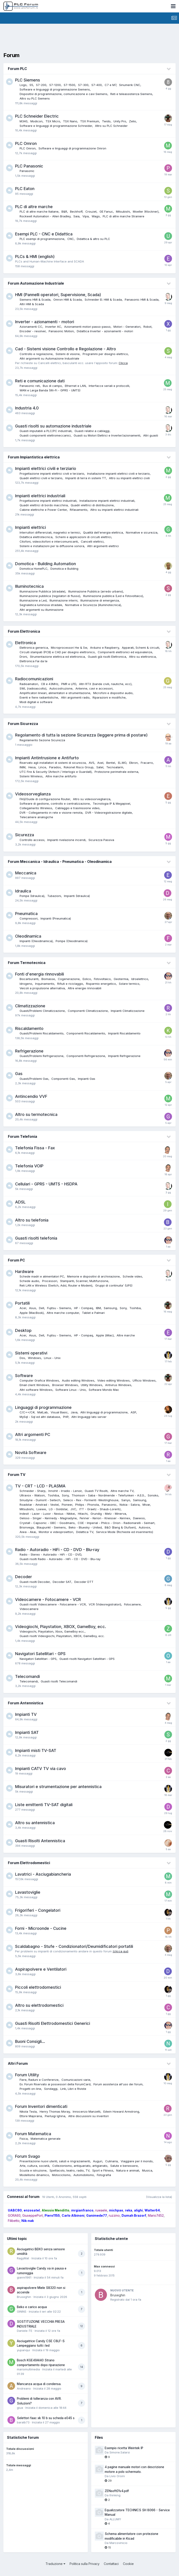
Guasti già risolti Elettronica (107, 656)
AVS (91, 762)
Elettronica (25, 642)
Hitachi (83, 1513)
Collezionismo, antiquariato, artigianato (79, 2165)
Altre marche (126, 1335)
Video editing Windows (113, 1380)
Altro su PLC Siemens (35, 98)
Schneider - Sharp (32, 1491)
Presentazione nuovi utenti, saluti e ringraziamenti (55, 2161)
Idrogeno (26, 983)
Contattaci (111, 2564)
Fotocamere (132, 1604)
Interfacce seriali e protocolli (109, 386)
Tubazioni (54, 896)
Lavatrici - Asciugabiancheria (43, 1874)
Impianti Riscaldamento (124, 1033)
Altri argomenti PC (32, 1434)
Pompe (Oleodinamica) (72, 941)
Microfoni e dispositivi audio (113, 693)
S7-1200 (55, 85)
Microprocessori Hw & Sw (69, 647)
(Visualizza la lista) (159, 2197)
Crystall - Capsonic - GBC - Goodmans (47, 1523)
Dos (22, 1358)
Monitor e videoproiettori (56, 1532)
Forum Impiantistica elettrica (34, 457)
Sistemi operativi (31, 1353)
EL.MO (122, 762)
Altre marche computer (63, 1313)
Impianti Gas (86, 1078)
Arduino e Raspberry (104, 647)
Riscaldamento (29, 1028)
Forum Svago (27, 2156)
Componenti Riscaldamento (85, 1033)
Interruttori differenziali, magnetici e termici (50, 532)
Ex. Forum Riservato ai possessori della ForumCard (55, 2084)
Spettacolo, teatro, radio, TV (69, 2170)
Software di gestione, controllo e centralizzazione (55, 803)
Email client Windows (34, 1385)
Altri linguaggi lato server (88, 1417)
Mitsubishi (123, 211)
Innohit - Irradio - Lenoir (65, 1491)
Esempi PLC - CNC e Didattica (44, 234)
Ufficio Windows (144, 1380)
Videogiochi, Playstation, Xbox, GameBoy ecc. (52, 1631)
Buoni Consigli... (30, 2041)
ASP (133, 1412)
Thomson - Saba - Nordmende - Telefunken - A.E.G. (108, 1495)
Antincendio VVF (31, 1096)
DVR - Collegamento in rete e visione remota (51, 812)
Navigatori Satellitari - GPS (40, 1653)
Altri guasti (150, 435)
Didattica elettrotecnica (36, 537)
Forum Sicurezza (23, 723)
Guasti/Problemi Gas (34, 1078)
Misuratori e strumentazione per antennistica (58, 1786)
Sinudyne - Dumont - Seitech (40, 1500)
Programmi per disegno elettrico (105, 354)
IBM (98, 1308)
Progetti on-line (30, 2089)
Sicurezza (24, 834)
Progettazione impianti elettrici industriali (48, 500)
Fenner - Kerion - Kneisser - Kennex (105, 1518)
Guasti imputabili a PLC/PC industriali (46, 431)
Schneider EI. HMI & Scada (103, 299)
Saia (76, 216)
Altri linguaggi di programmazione (104, 1412)
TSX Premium (89, 121)
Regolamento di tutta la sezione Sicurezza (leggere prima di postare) (81, 735)
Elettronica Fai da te (34, 661)
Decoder (23, 1576)
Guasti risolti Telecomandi (59, 1681)
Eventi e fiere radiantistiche (39, 697)
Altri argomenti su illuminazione (41, 609)
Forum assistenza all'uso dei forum (118, 2084)
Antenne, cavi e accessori (94, 688)
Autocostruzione (61, 688)
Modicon (36, 121)
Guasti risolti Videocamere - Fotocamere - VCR (53, 1604)
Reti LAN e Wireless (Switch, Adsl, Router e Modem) (56, 1285)
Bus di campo (52, 386)
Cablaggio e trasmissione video (77, 808)
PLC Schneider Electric (37, 116)
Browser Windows (65, 1385)
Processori (49, 1281)
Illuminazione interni (63, 600)
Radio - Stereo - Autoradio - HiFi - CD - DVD (50, 1554)
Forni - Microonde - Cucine (40, 1928)
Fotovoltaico (102, 979)
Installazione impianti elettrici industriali (106, 500)
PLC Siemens (27, 80)
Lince (42, 767)
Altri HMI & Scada (32, 304)
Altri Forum (18, 2063)
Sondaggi (50, 2089)
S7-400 (96, 85)
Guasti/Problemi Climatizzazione (42, 1011)
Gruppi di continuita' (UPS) (113, 1285)
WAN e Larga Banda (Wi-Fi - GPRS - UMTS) (50, 390)
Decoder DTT (83, 1582)
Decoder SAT (62, 1582)
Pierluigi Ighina (55, 2116)
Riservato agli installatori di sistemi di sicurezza (53, 762)
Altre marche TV (122, 1491)
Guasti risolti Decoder (35, 1582)
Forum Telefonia (22, 1136)
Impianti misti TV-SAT (35, 1750)
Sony (123, 1308)
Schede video (132, 1276)
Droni (23, 656)
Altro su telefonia (31, 1220)
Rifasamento (78, 509)
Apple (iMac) (105, 1335)
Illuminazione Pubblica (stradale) (42, 591)
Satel (99, 767)
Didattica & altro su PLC (93, 239)
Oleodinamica (28, 936)
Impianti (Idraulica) (77, 896)
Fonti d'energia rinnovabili (39, 974)
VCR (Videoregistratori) (105, 1604)
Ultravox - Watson (32, 1495)
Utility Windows (91, 1385)
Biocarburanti (29, 979)
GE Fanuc (106, 211)
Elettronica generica (34, 647)
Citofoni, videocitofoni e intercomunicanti (49, 541)
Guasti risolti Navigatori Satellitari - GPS (87, 1659)
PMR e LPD (68, 684)
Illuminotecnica (29, 586)
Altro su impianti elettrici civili (129, 478)
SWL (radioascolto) (33, 688)
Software (24, 1375)
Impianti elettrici (30, 527)
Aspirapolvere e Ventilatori (40, 1969)
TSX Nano (70, 121)
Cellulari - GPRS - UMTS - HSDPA (46, 1184)
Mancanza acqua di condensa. (39, 2384)
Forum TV (16, 1474)
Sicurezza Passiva (101, 840)
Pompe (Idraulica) (32, 896)
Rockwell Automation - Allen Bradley (45, 216)
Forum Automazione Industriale (36, 283)
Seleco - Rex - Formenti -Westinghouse (90, 1500)
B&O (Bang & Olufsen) (120, 1527)
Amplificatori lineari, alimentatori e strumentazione (55, 693)
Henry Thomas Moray (55, 2111)
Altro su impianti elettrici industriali (114, 509)
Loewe (41, 1509)
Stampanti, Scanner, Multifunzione (84, 1281)
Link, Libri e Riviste (73, 2089)
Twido (106, 121)
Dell (41, 1308)
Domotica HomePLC (34, 568)
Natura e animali (127, 2170)
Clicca (123, 363)
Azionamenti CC (31, 326)
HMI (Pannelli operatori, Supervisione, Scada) (58, 294)
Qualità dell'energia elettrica (103, 532)
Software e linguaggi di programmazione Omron (72, 148)
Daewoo (139, 1518)
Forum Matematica (33, 2133)
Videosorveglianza (33, 794)
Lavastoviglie (27, 1892)
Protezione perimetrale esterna (116, 771)
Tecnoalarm (114, 767)
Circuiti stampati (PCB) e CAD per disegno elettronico (57, 652)
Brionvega (27, 1527)
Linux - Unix (52, 1358)
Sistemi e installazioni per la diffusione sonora (52, 546)
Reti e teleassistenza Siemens (131, 94)
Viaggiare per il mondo (137, 2161)
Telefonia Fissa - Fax (35, 1147)
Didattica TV (84, 1532)
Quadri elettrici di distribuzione (92, 505)
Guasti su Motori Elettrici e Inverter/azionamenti (107, 435)
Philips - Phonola (87, 1504)
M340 (23, 121)
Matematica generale (46, 2138)
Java (74, 1412)
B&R (64, 211)
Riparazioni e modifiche (109, 697)
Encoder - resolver (33, 331)
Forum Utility (27, 2074)
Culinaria (111, 2161)
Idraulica (23, 891)
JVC (73, 1509)
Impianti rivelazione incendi (66, 840)
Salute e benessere (124, 2165)
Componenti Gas (63, 1078)
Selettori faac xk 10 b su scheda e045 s (46, 2418)
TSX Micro (52, 121)
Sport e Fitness (102, 2170)
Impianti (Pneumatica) (56, 918)
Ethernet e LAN (75, 386)
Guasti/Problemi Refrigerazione (41, 1056)
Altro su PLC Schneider (111, 126)
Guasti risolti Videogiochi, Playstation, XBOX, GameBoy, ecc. (62, 1636)
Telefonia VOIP (29, 1166)
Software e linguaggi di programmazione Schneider (56, 126)
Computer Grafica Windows (39, 1380)
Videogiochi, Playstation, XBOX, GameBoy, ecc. (60, 1626)
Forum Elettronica (24, 631)
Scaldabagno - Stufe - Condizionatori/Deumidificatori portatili (74, 1946)
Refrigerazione (29, 1051)
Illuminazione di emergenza (99, 600)
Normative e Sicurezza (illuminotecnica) (93, 605)
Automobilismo (83, 2175)
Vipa (85, 216)
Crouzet (91, 211)
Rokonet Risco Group (78, 767)
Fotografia (104, 2175)
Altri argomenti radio (75, 697)
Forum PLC (17, 68)
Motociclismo (61, 2175)
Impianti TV (26, 1714)
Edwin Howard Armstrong (121, 2111)
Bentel (110, 762)
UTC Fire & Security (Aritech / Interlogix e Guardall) (56, 771)
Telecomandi (27, 1676)
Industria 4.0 (27, 408)
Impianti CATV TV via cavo (40, 1768)
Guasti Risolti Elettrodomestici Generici (52, 2023)
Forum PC (16, 1260)
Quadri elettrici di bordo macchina (44, 505)
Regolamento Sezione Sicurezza (42, 740)
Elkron (133, 762)
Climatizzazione (30, 1005)
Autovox (144, 1527)
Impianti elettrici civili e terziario (45, 468)
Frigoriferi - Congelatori (37, 1910)
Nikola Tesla (28, 2111)
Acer (23, 1308)
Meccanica (25, 873)
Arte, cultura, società (34, 2165)
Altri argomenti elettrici (103, 546)
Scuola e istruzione (33, 2170)
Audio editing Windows (78, 1380)
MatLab (42, 1412)
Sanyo (125, 1500)
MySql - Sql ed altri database (40, 1417)
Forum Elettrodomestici (29, 1863)
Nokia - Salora (130, 1504)
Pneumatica (26, 913)
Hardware (24, 1271)
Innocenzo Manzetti (86, 2111)
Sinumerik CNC (129, 85)
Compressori (29, 918)
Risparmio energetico (101, 983)
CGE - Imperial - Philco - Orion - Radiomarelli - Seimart (116, 1523)
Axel (100, 762)
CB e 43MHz (49, 684)
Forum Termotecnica (26, 962)
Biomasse (48, 979)
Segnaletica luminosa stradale (41, 605)
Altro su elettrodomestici (39, 2005)
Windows (34, 1358)
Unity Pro (119, 121)
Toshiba (135, 1308)
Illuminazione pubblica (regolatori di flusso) (50, 596)
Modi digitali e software (36, 702)
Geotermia (121, 979)
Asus (32, 1308)
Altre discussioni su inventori (88, 2116)
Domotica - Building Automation (45, 563)
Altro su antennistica (35, 1822)
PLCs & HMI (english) (35, 256)
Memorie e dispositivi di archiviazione (93, 1276)
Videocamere (29, 1609)
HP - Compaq (83, 1308)
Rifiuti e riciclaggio (70, 983)
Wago (96, 216)
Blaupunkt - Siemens (51, 1527)
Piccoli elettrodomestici (38, 1987)
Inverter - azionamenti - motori (44, 321)
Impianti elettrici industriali (40, 495)
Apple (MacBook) (32, 1313)
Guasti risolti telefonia (36, 1238)
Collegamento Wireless (36, 808)
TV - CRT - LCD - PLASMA (40, 1486)
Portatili (22, 1303)
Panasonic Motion (61, 331)
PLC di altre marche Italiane (39, 211)
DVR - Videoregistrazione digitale (108, 812)
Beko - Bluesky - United (85, 1527)
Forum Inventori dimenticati (41, 2106)
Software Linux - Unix (70, 1389)
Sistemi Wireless (31, 776)
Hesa (32, 767)
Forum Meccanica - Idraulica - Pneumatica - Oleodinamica (60, 861)
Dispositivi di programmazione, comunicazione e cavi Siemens (63, 94)
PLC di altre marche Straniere (123, 216)
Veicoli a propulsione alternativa (42, 988)
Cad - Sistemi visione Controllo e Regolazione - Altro (65, 348)
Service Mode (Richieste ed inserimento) (124, 1532)
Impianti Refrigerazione (124, 1056)
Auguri (97, 2161)
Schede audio (29, 1281)
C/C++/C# (27, 1412)
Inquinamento (44, 983)
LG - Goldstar (58, 1509)
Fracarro (147, 762)
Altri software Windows (36, 1389)
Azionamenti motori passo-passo (87, 326)
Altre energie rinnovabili (84, 988)
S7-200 (41, 85)
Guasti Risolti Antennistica (40, 1840)
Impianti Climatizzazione (128, 1011)
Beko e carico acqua (32, 2307)
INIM (22, 767)
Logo (23, 85)
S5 (31, 85)
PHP (65, 1417)
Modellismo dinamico (34, 2175)
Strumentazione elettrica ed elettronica (57, 656)
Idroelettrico (139, 979)
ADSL (20, 1202)
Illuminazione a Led (33, 600)
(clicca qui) (120, 1951)
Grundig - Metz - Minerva (108, 1513)
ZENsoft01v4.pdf (117, 2491)
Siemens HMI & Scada (35, 299)
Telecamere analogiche (36, 817)
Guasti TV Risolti (96, 1491)
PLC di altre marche (34, 206)
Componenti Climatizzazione (88, 1011)
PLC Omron (26, 143)
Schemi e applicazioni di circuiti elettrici (83, 537)
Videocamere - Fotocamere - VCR (48, 1599)
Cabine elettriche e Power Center (43, 509)
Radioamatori (29, 684)
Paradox (55, 767)
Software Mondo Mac (104, 1389)
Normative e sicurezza (141, 532)
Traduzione (55, 2564)
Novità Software (30, 1452)
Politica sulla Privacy (85, 2564)
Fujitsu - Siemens (59, 1308)
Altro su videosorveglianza (91, 799)
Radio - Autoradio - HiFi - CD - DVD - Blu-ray (57, 1549)
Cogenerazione (69, 979)
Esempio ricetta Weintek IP (124, 2448)
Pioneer (67, 1504)
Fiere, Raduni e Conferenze (39, 2079)
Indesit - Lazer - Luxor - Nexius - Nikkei (47, 1513)
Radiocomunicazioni (34, 678)
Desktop (23, 1330)
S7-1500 (69, 85)
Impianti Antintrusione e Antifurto (47, 757)
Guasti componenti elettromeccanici (45, 435)
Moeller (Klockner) (146, 211)
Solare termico (129, 983)
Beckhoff (76, 211)
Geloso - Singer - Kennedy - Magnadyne (48, 1518)
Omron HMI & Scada (67, 299)
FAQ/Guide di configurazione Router (45, 799)
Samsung (110, 1308)
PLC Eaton (24, 188)
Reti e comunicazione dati (40, 381)
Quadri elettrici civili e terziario (41, 478)
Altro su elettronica (142, 656)
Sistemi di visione (68, 354)
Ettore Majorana (31, 2116)
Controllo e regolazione (36, 354)
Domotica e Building (64, 568)
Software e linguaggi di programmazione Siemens (55, 89)
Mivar (146, 1504)
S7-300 (83, 85)
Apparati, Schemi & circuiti (140, 647)
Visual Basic (59, 1412)
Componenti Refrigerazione (85, 1056)
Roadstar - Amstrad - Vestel (39, 1504)
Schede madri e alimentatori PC (42, 1276)
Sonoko (153, 1495)
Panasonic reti (30, 386)
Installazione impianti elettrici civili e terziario (118, 473)
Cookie (128, 2564)
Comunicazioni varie (75, 2079)
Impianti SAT (27, 1732)
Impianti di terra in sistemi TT (85, 478)
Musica (147, 2170)
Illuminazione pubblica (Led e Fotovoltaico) (113, 596)
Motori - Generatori (126, 326)
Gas (19, 1073)
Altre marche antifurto (61, 776)
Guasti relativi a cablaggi (92, 431)
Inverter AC (53, 326)
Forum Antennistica (25, 1703)
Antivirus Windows (118, 1385)
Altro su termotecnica (36, 1114)
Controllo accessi (32, 840)
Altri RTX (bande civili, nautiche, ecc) (105, 684)
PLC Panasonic (29, 166)
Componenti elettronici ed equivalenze (125, 652)
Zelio (132, 121)
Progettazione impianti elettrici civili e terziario (52, 473)
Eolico (87, 979)
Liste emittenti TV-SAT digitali (44, 1804)
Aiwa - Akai (28, 1532)
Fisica (24, 2138)
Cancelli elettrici (92, 541)
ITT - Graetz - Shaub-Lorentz (100, 1509)
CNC (70, 239)
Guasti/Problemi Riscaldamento (41, 1033)
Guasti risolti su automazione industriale (53, 426)
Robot (147, 326)
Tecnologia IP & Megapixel (111, 803)
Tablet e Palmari (93, 1313)
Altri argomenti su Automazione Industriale (49, 358)
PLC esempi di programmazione (42, 239)
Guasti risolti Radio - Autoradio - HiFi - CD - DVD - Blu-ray (60, 1559)
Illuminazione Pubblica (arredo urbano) (95, 591)
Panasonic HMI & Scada (142, 299)
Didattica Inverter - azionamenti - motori (105, 331)
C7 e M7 (110, 85)
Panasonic (27, 171)
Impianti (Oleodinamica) (36, 941)
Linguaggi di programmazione (43, 1407)
